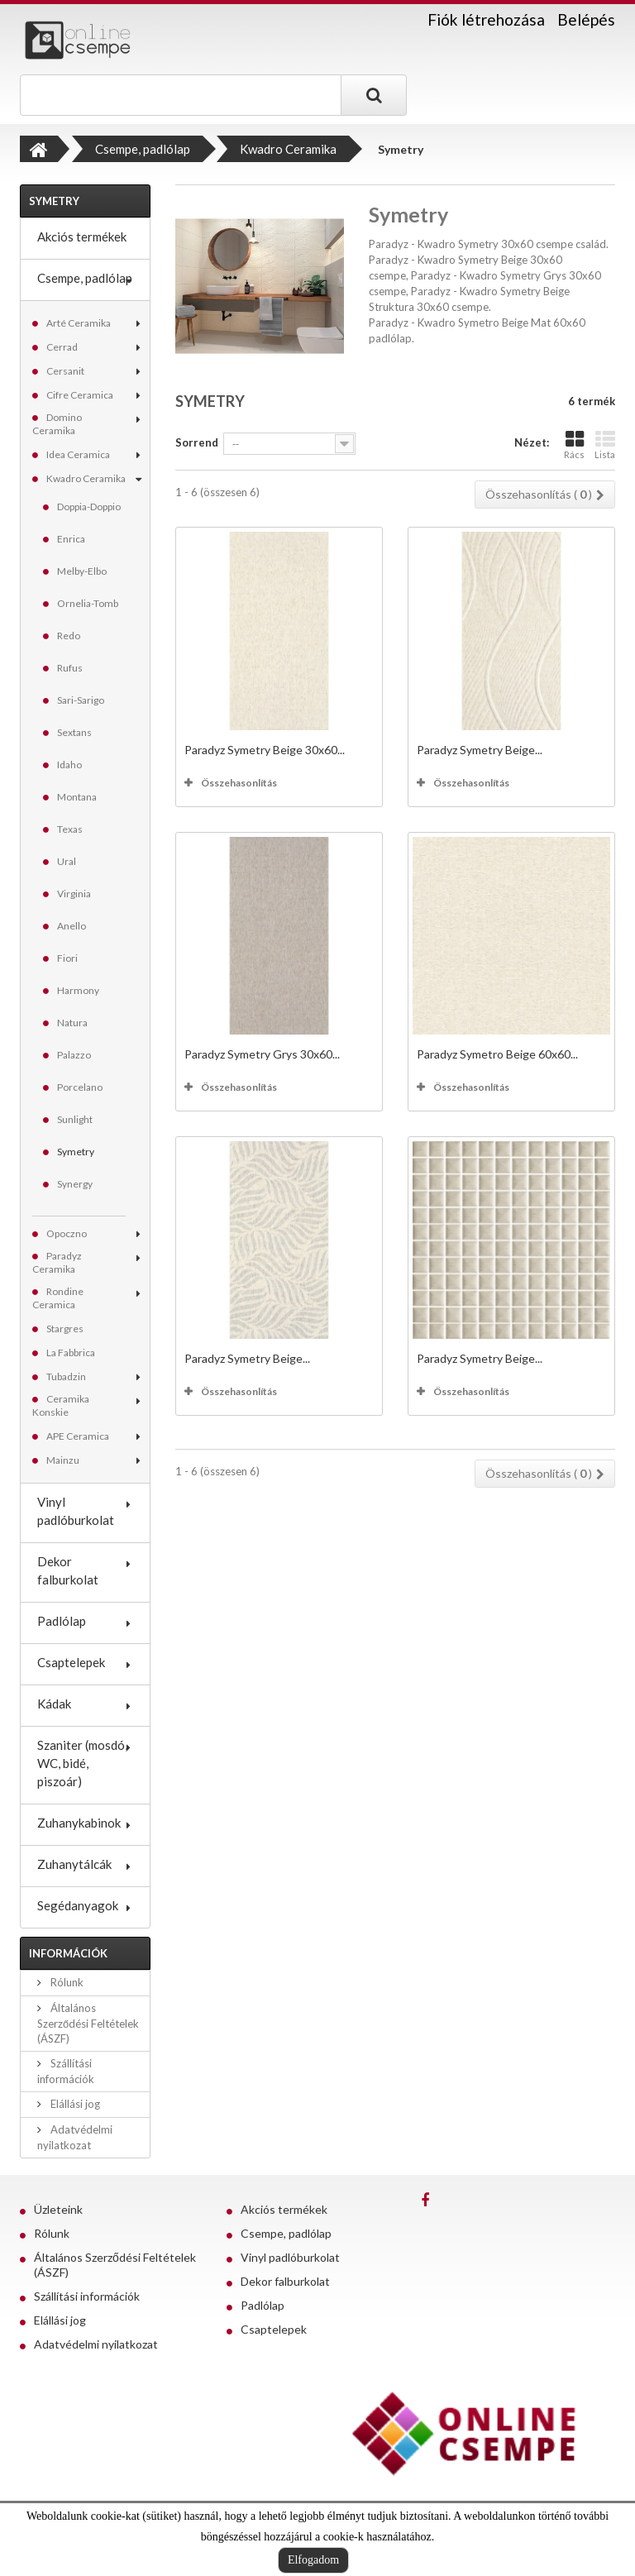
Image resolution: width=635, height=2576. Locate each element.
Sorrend (196, 442)
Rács (574, 444)
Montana (77, 797)
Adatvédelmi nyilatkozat (96, 2344)
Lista (604, 444)
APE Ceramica (77, 1436)
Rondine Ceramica (58, 1298)
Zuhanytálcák (74, 1864)
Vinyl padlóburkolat (75, 1510)
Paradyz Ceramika (57, 1262)
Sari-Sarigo (80, 700)
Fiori (67, 958)
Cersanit (65, 371)
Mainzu (62, 1460)
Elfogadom (313, 2560)
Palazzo (74, 1055)
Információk (68, 1953)
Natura (72, 1022)
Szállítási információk (87, 2296)
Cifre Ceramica (79, 395)
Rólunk (66, 1982)
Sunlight (75, 1119)
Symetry (75, 1151)
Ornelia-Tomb (87, 603)
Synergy (75, 1184)
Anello (71, 926)
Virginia (74, 893)
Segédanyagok (77, 1905)
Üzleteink (58, 2209)
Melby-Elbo (82, 571)
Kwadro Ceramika (86, 478)
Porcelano (80, 1087)
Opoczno (66, 1233)
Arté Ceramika (78, 323)
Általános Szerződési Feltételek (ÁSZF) (88, 2023)
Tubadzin (66, 1376)
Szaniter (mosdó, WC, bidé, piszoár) (82, 1763)
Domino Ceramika (57, 424)
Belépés (586, 19)
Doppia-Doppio (89, 506)
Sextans (74, 732)
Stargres (65, 1328)
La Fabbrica (70, 1352)
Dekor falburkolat (67, 1570)
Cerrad (62, 347)
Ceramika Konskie (60, 1405)
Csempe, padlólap (84, 277)
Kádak (54, 1703)
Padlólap (61, 1620)
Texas (70, 829)
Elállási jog (74, 2103)
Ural (66, 861)
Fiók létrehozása (486, 19)
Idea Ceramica (78, 454)
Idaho (69, 764)
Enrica (71, 539)
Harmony (78, 990)
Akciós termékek (82, 236)
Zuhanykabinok (79, 1822)
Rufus (70, 668)
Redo (68, 635)
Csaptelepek (71, 1662)
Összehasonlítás (239, 783)
